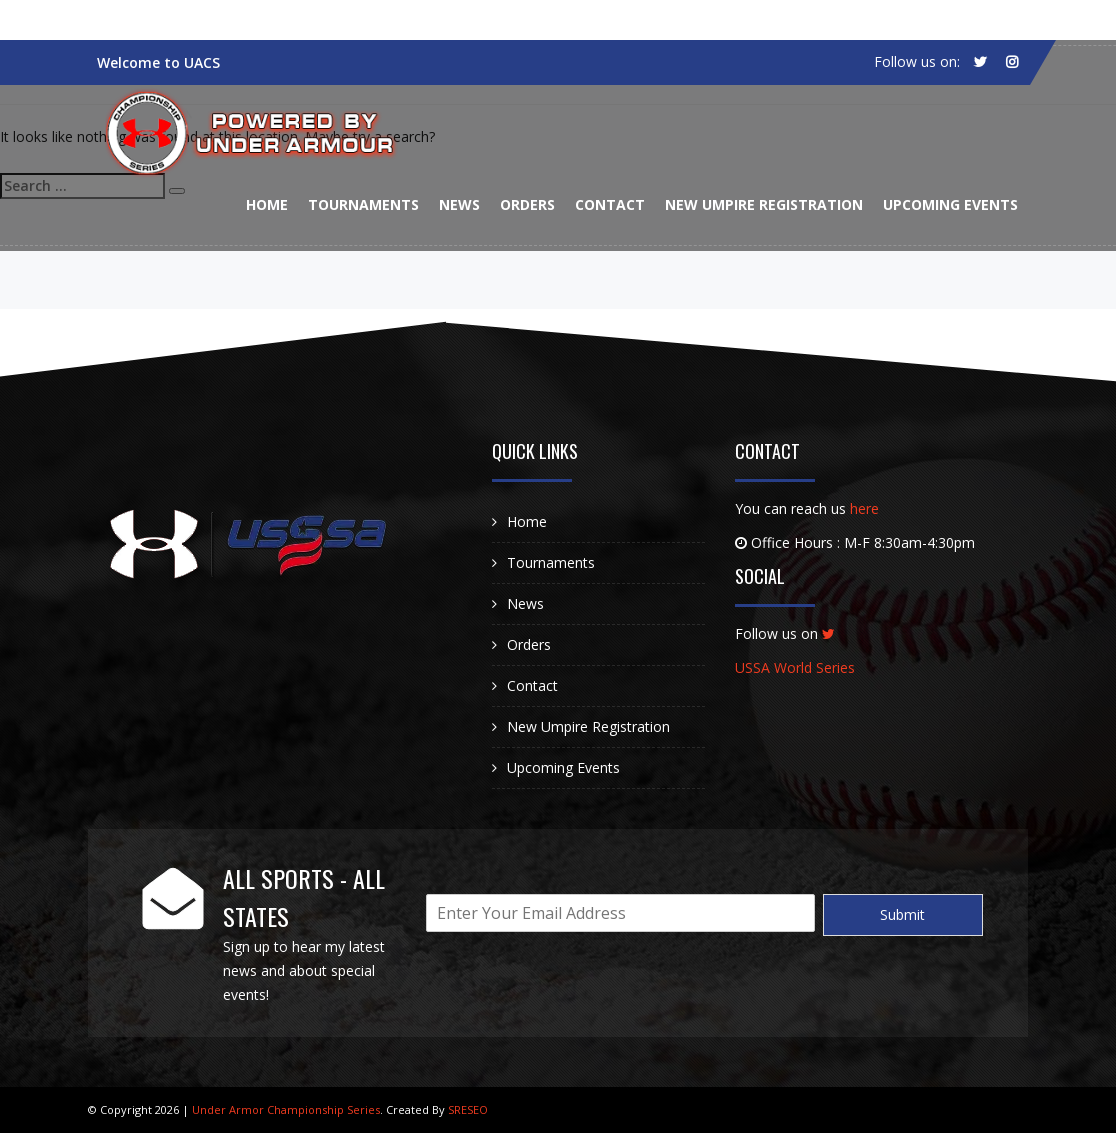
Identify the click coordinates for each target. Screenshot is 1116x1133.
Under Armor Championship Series (284, 1109)
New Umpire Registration (764, 204)
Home (267, 204)
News (459, 204)
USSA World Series (795, 667)
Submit (902, 914)
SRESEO (468, 1109)
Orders (527, 204)
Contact (610, 204)
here (864, 508)
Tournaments (363, 204)
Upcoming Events (950, 204)
